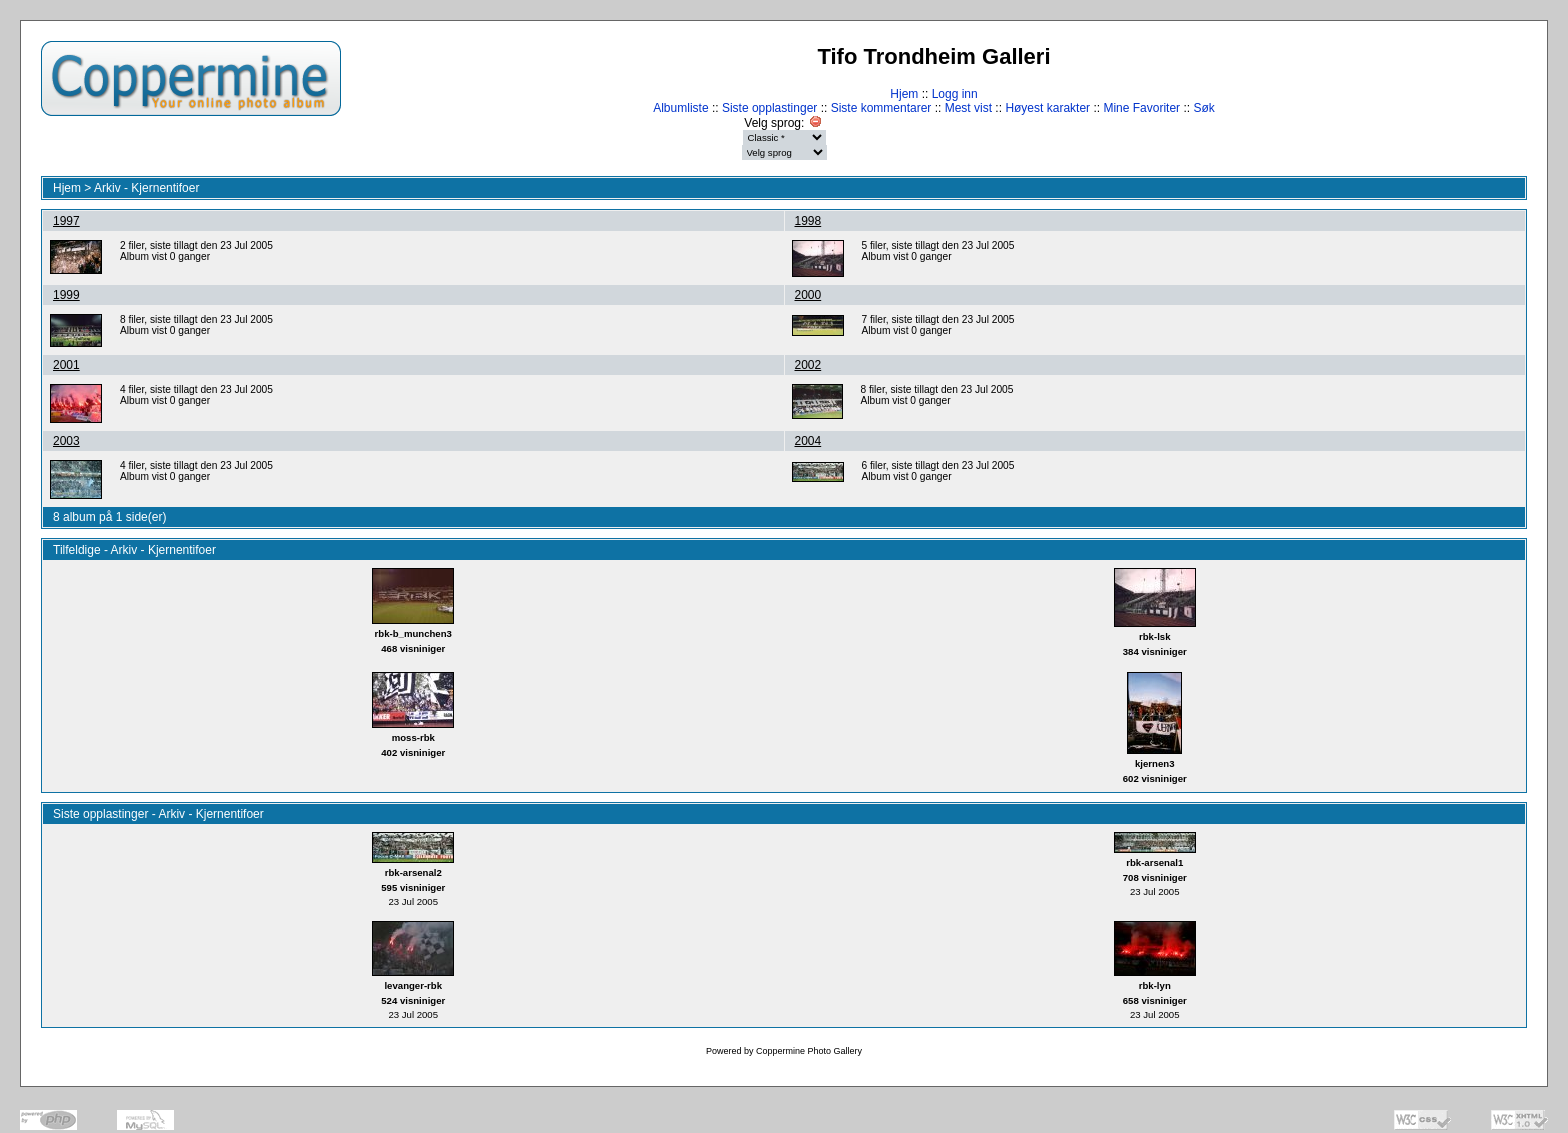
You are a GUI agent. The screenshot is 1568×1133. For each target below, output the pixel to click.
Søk (1203, 108)
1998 (808, 221)
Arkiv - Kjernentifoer (146, 188)
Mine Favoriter (1141, 108)
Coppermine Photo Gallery (809, 1051)
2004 (808, 441)
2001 (66, 365)
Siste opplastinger (769, 108)
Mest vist (968, 108)
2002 (808, 365)
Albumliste (680, 108)
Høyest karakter (1047, 108)
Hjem (904, 94)
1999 (66, 295)
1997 (66, 221)
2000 (808, 295)
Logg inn (955, 94)
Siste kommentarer (881, 108)
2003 (66, 441)
